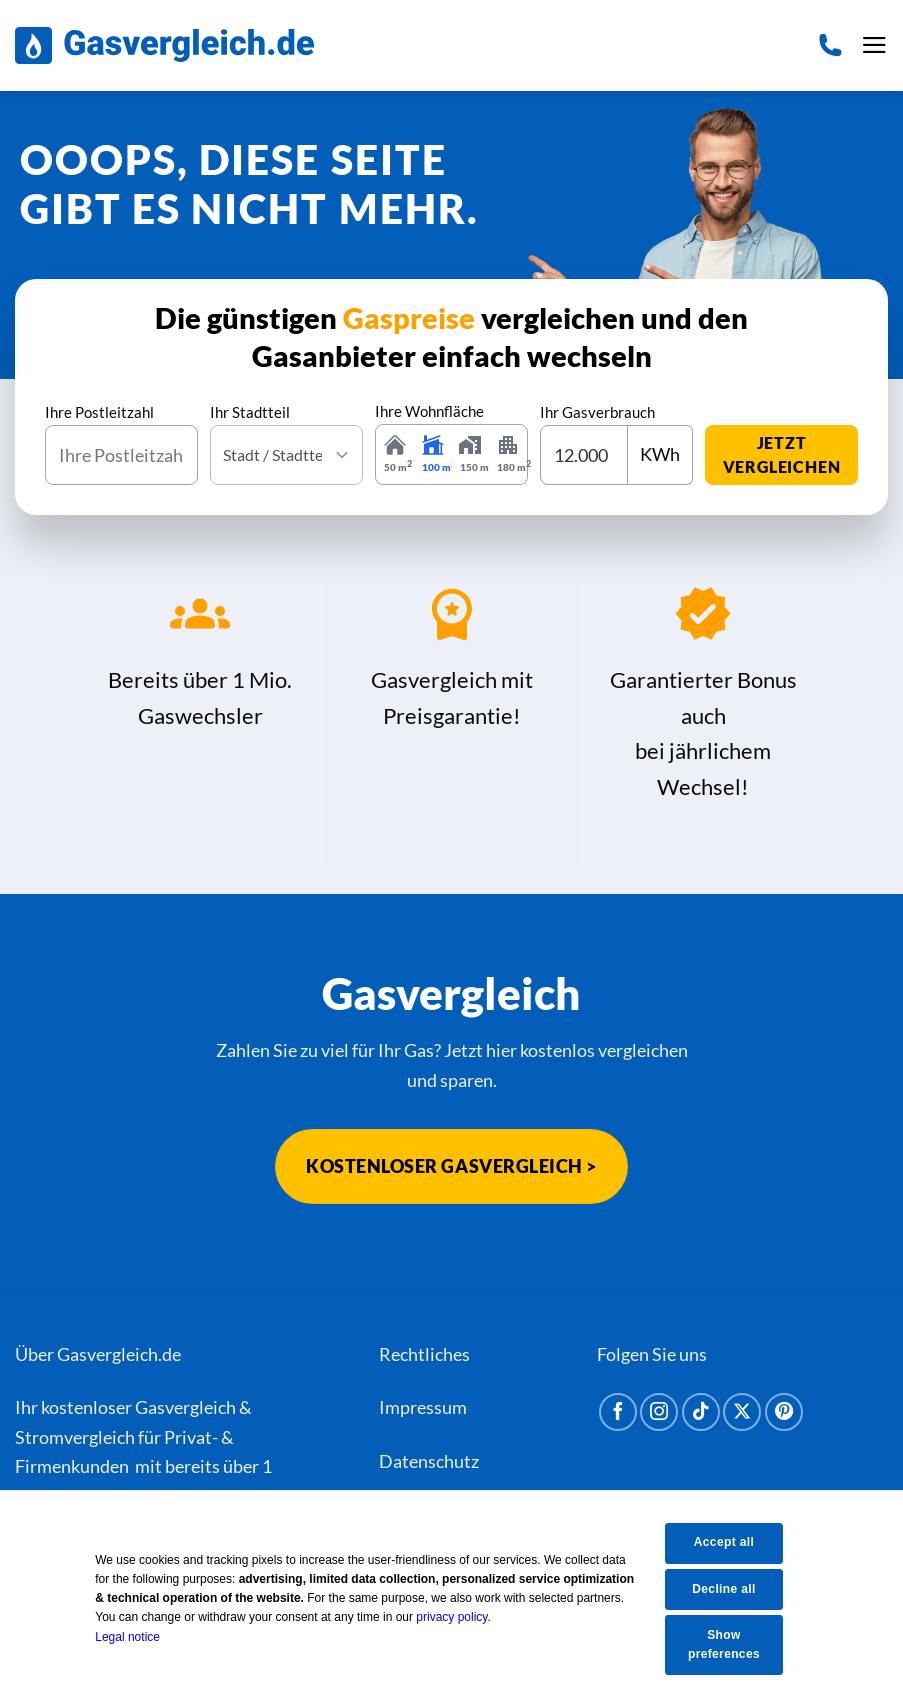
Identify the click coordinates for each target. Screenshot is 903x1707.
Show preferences (736, 1644)
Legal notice (141, 1636)
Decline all (736, 1588)
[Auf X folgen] (742, 1412)
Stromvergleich (75, 1437)
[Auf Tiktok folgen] (701, 1412)
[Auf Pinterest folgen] (784, 1412)
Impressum (423, 1407)
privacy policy (465, 1617)
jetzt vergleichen (782, 454)
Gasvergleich (185, 1407)
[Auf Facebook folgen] (618, 1412)
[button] (874, 46)
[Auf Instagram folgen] (659, 1412)
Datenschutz (429, 1461)
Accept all (736, 1542)
